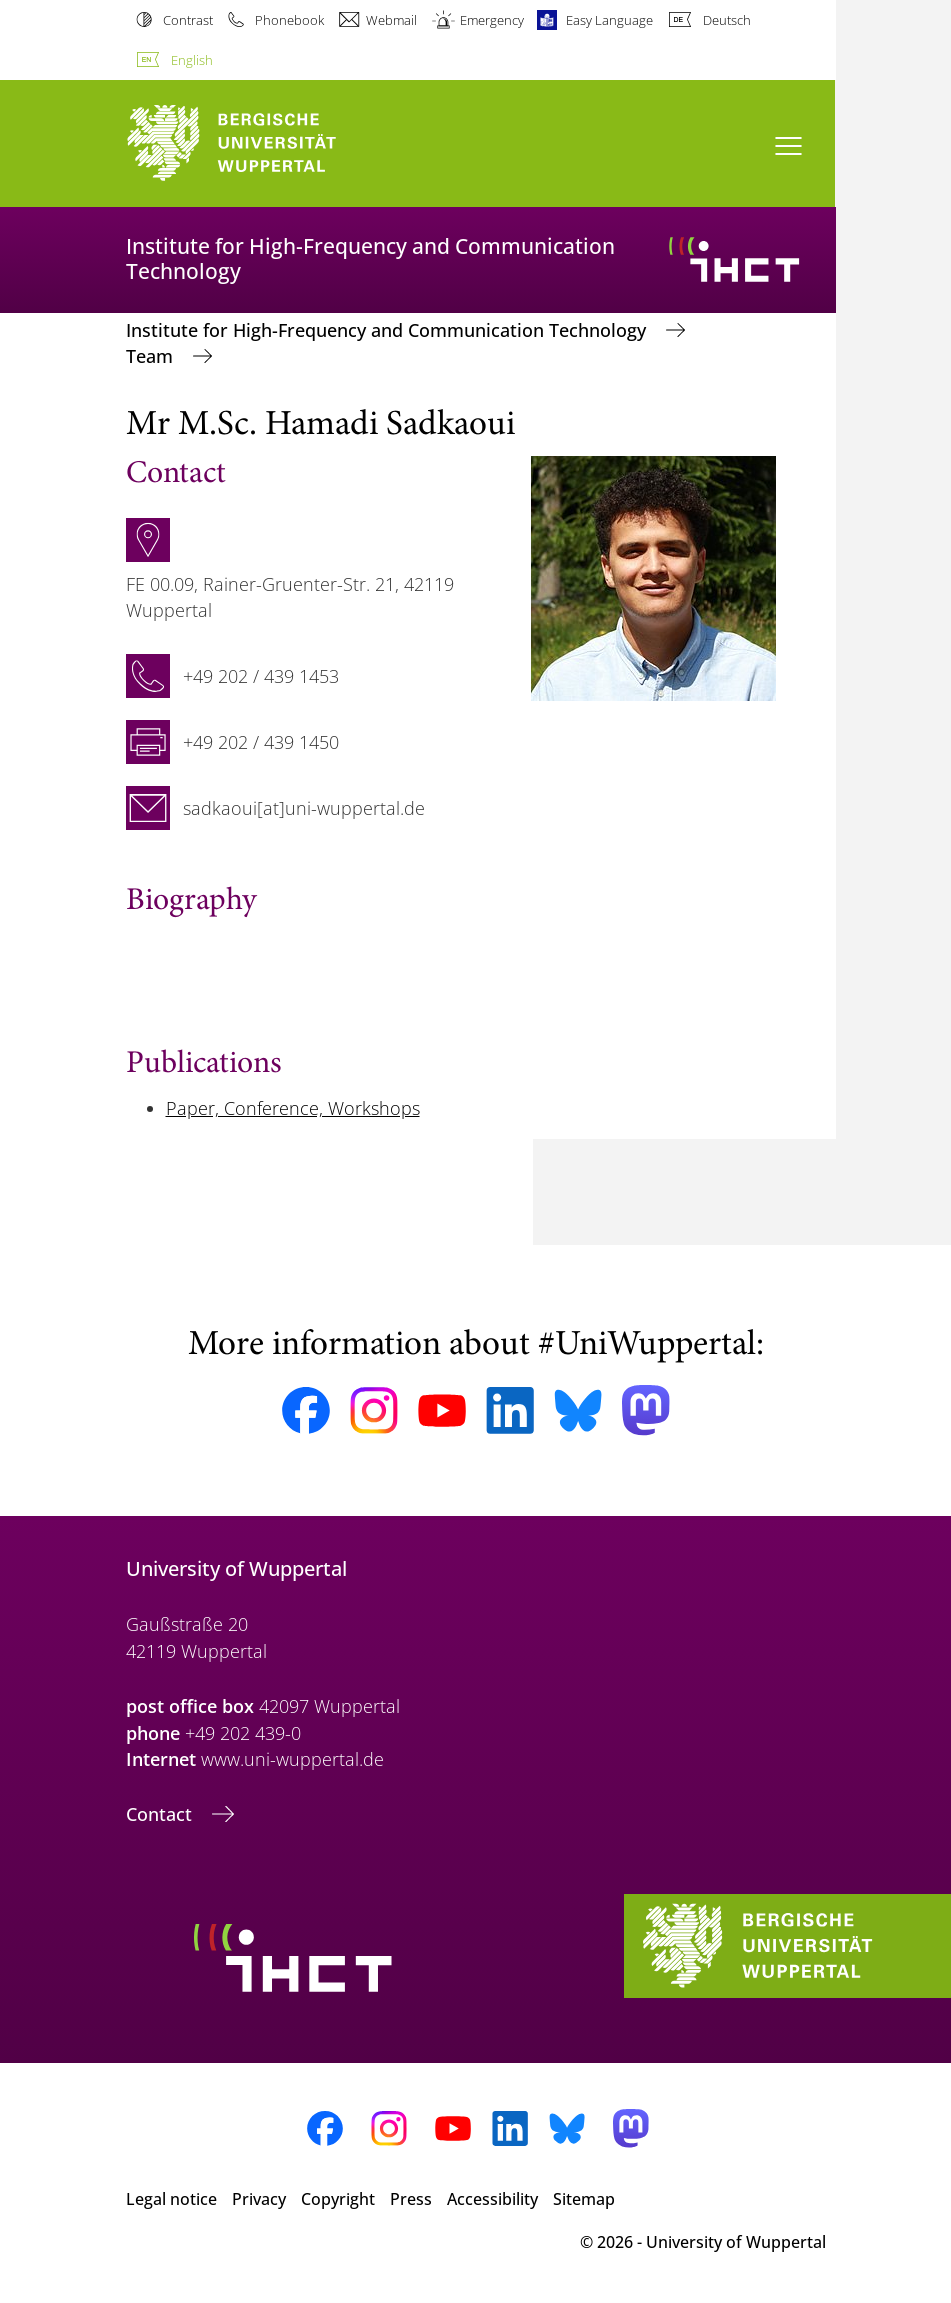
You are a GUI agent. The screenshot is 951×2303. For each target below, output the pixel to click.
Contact (161, 1814)
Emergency (492, 20)
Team (152, 356)
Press (411, 2199)
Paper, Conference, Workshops (293, 1108)
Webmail (391, 20)
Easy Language (609, 20)
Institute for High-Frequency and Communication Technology (388, 330)
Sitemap (584, 2199)
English (192, 60)
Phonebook (289, 20)
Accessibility (492, 2199)
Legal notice (171, 2199)
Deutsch (727, 20)
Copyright (338, 2199)
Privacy (259, 2199)
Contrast (188, 20)
